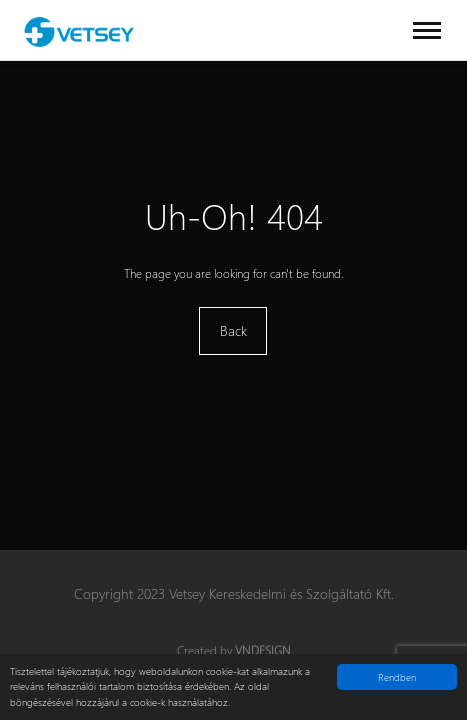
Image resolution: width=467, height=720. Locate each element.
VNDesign (263, 650)
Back (233, 330)
